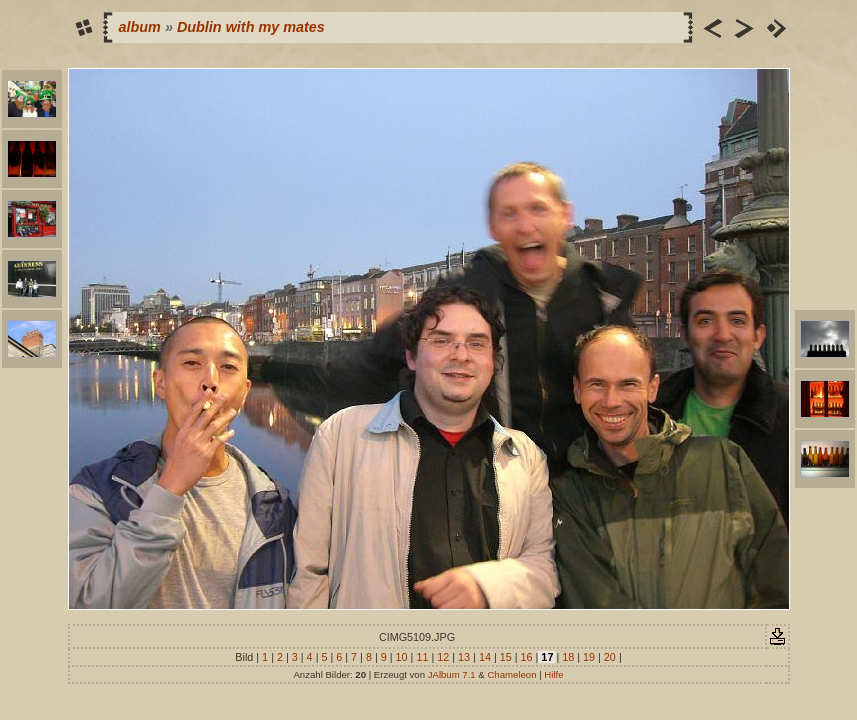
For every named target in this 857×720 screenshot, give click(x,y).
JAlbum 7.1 (452, 674)
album (140, 27)
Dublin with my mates (251, 27)
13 (464, 657)
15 (506, 657)
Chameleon (511, 674)
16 (527, 657)
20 (610, 657)
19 (589, 657)
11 (422, 657)
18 (568, 657)
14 (485, 657)
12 (443, 657)
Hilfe (553, 674)
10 (402, 657)
